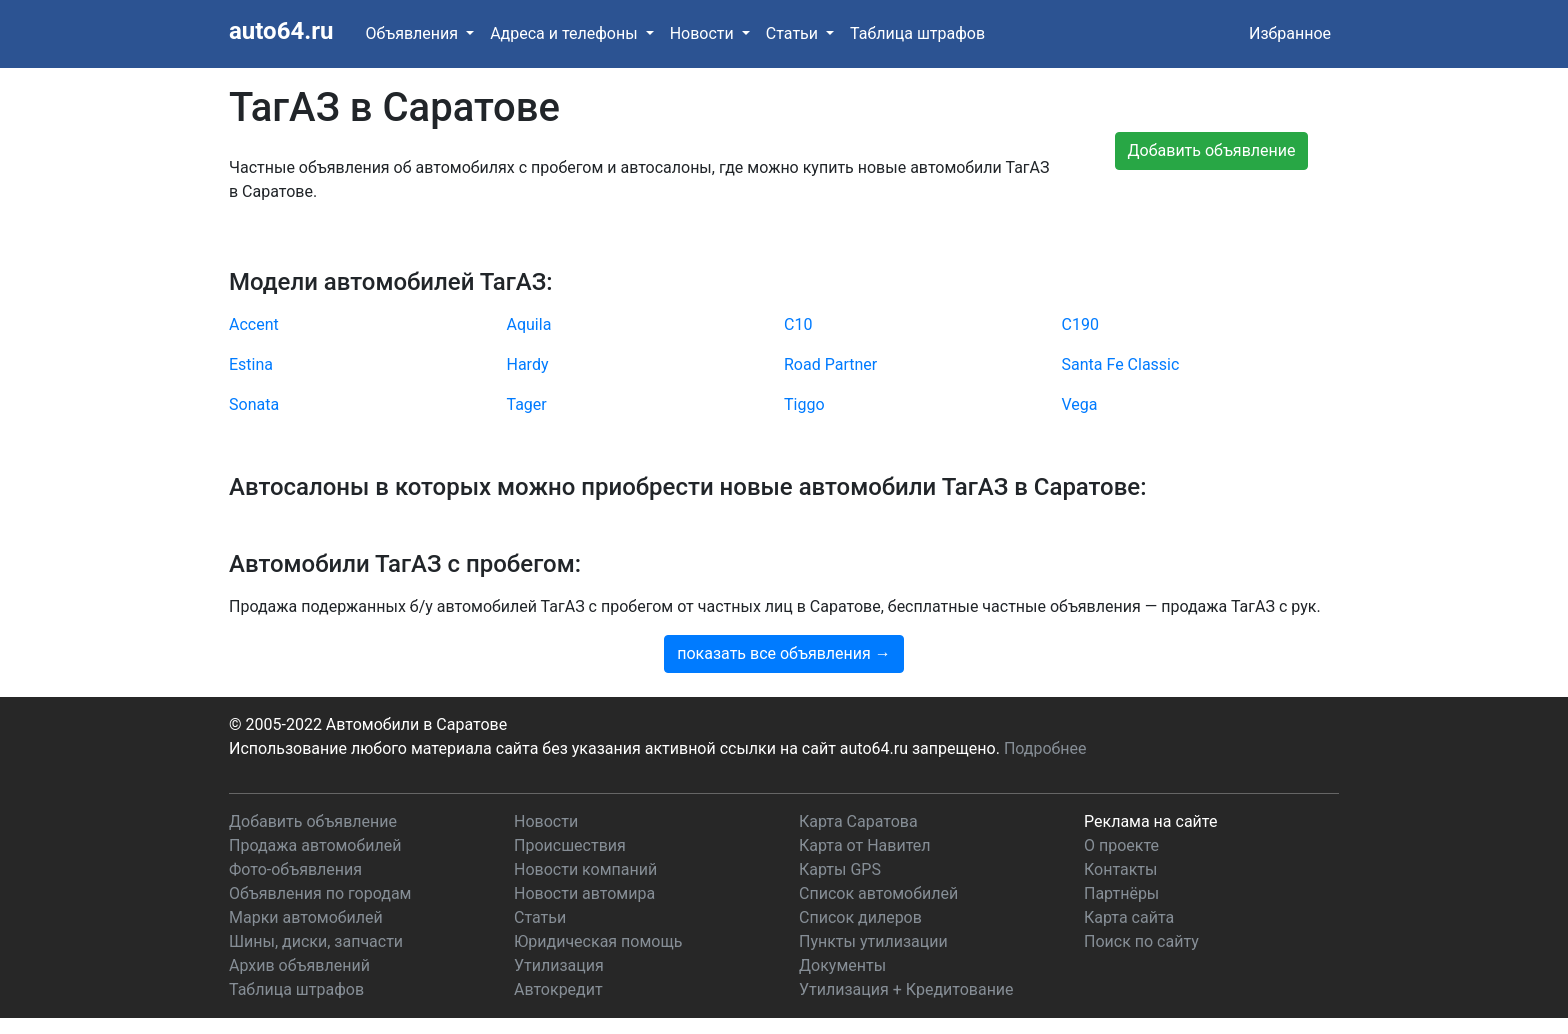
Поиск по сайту (1141, 941)
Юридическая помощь (598, 941)
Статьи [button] (794, 33)
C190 (1080, 324)
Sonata (254, 404)
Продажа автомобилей (315, 845)
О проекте (1121, 845)
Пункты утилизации (873, 941)
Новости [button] (704, 33)
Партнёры (1121, 893)
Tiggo (804, 404)
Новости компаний (585, 869)
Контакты (1120, 869)
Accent (254, 324)
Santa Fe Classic (1121, 364)
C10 (798, 324)
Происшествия (570, 845)
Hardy (528, 364)
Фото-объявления (295, 869)
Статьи (540, 917)
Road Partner (830, 364)
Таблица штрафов (917, 33)
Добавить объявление (313, 821)
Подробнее (1045, 748)
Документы (842, 965)
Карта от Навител (865, 845)
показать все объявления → (784, 653)
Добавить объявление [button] (1212, 150)
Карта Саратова (858, 821)
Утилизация (559, 965)
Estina (251, 364)
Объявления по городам (320, 893)
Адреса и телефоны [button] (565, 33)
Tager (527, 404)
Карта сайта (1129, 917)
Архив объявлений (299, 965)
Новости (546, 821)
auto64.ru (281, 31)
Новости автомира (584, 893)
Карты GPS (840, 869)
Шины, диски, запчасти (316, 941)
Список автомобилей (878, 893)
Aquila (529, 324)
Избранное (1290, 33)
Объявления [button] (413, 33)
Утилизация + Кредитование (906, 989)
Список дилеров (860, 917)
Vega (1080, 404)
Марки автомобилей (306, 917)
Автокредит (558, 989)
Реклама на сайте (1150, 821)
